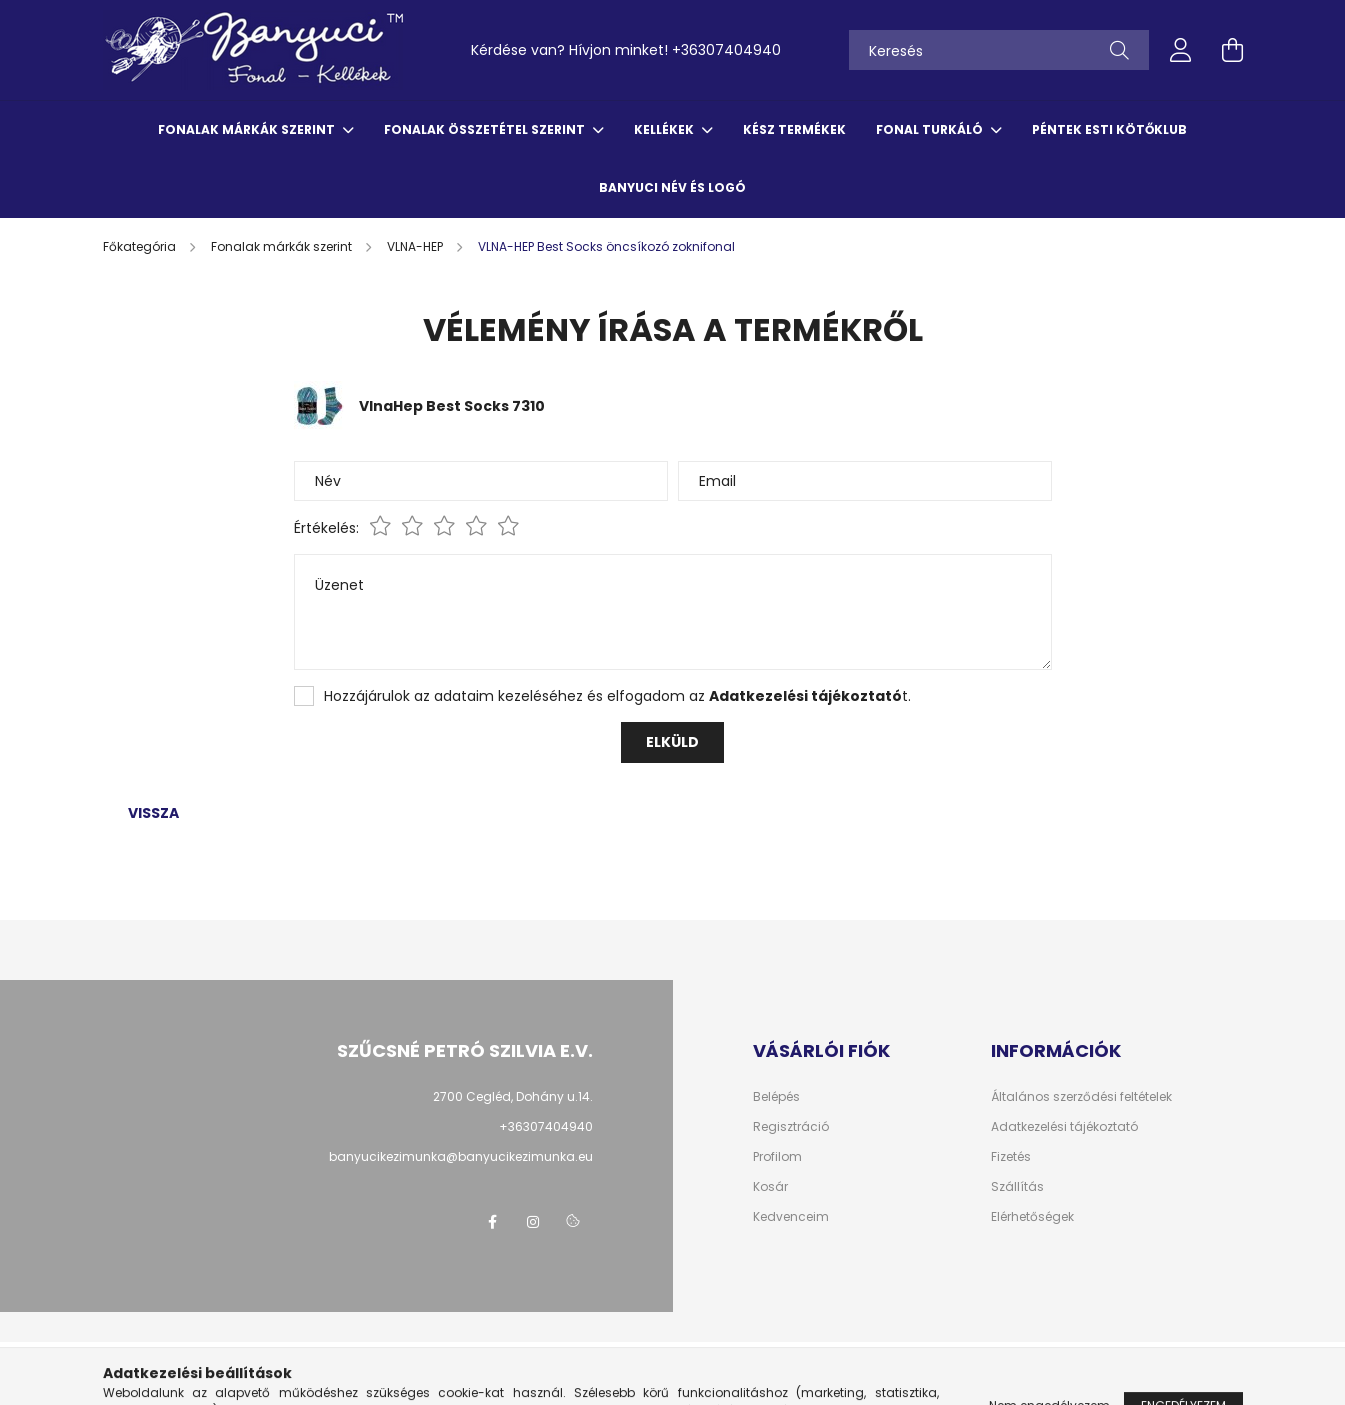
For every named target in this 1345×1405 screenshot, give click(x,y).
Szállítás (1017, 1187)
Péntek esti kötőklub (1109, 129)
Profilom (777, 1157)
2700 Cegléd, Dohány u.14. (513, 1096)
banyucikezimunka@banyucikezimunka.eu (461, 1156)
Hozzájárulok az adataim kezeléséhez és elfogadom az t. (617, 696)
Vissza (153, 813)
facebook (493, 1222)
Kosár (770, 1187)
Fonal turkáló (931, 129)
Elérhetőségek (1032, 1217)
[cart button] (1233, 50)
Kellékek (665, 129)
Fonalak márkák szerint (248, 129)
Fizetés (1011, 1157)
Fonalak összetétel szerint (486, 129)
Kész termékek (794, 129)
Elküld (672, 742)
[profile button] (1181, 50)
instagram (533, 1222)
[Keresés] (999, 50)
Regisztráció (791, 1127)
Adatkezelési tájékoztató (1064, 1127)
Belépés (776, 1097)
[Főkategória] (141, 246)
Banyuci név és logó (672, 187)
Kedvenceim (791, 1217)
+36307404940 (726, 50)
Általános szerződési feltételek (1081, 1097)
